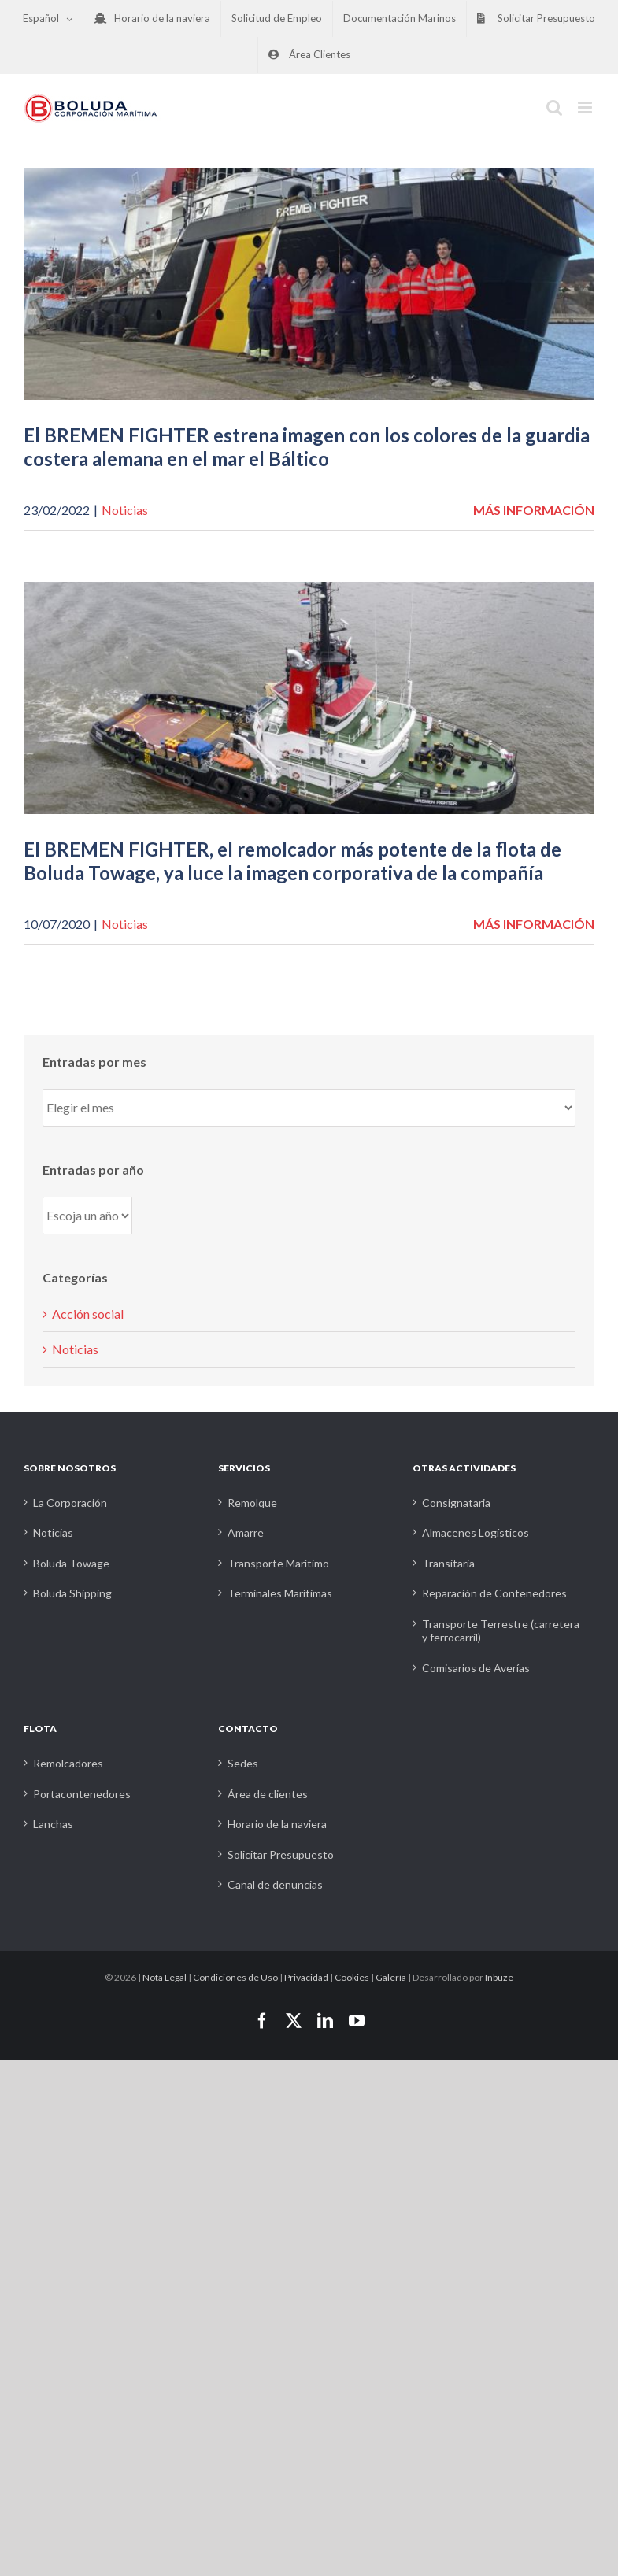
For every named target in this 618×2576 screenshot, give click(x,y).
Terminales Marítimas (280, 1593)
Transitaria (448, 1563)
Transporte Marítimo (278, 1563)
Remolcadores (68, 1763)
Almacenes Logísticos (475, 1532)
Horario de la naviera (277, 1823)
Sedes (243, 1763)
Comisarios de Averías (476, 1668)
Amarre (246, 1532)
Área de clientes (268, 1794)
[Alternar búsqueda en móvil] (554, 107)
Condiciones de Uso (235, 1977)
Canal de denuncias (275, 1884)
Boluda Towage (71, 1563)
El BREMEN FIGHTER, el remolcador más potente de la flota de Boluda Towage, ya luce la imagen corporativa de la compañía (292, 861)
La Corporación (70, 1502)
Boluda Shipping (72, 1593)
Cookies (352, 1977)
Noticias (125, 509)
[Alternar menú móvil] (586, 107)
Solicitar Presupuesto (281, 1854)
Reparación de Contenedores (494, 1593)
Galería (391, 1977)
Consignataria (456, 1502)
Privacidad (306, 1977)
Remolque (252, 1502)
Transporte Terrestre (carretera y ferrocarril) (500, 1631)
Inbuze (499, 1977)
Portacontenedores (82, 1794)
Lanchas (53, 1823)
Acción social (88, 1313)
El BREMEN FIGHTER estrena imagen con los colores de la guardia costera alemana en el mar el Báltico (307, 447)
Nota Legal (164, 1977)
